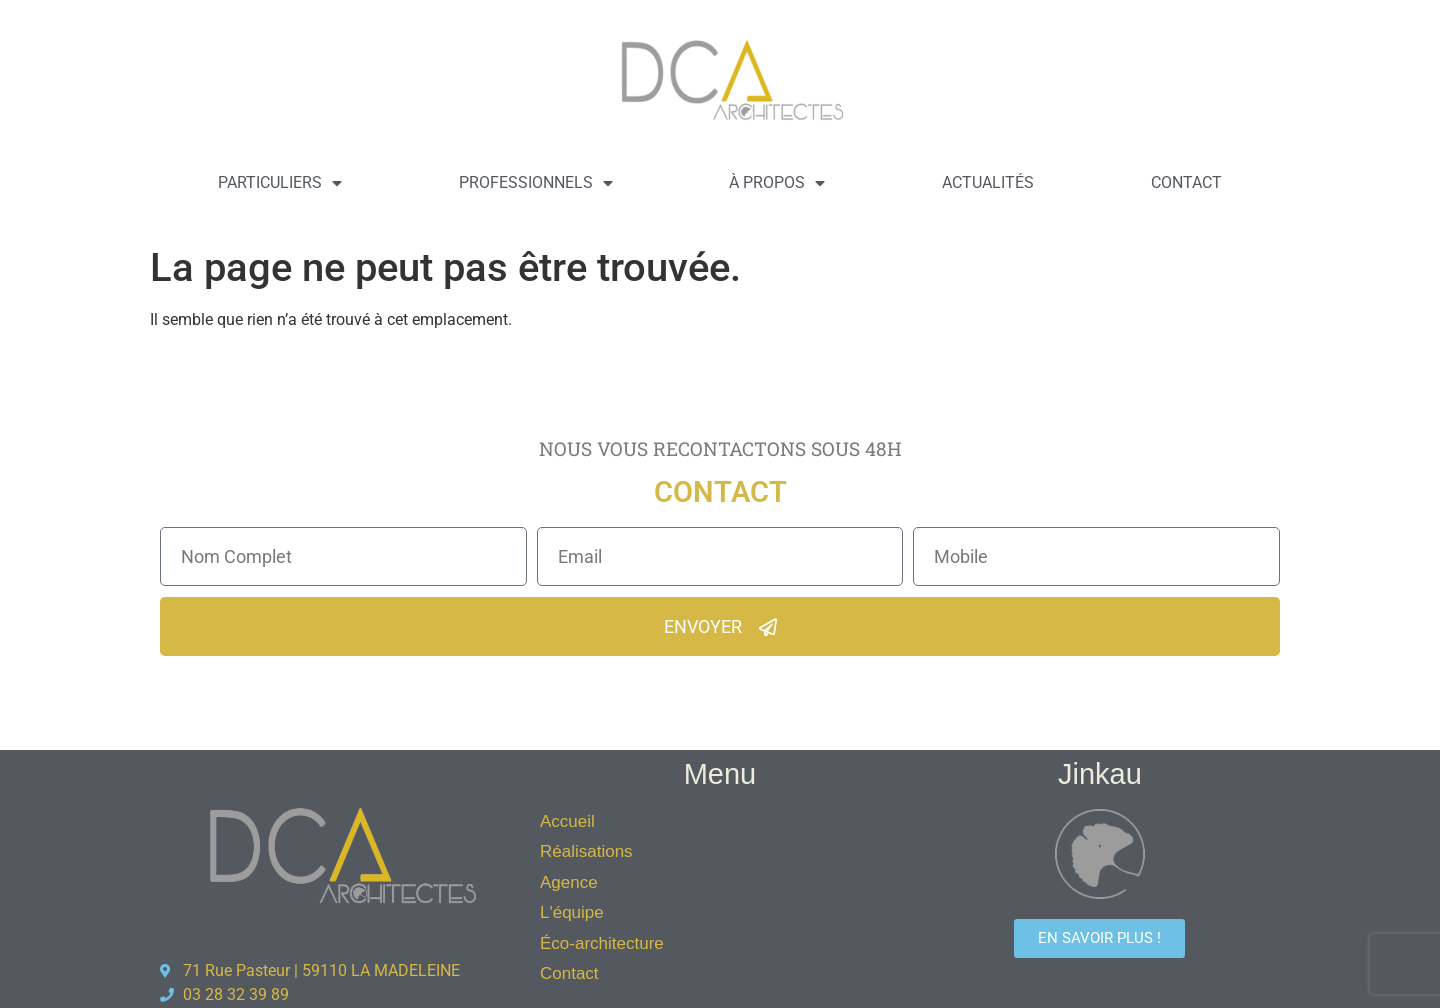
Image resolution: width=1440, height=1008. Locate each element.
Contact (1186, 182)
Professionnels (536, 183)
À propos (777, 183)
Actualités (988, 182)
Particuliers (280, 183)
